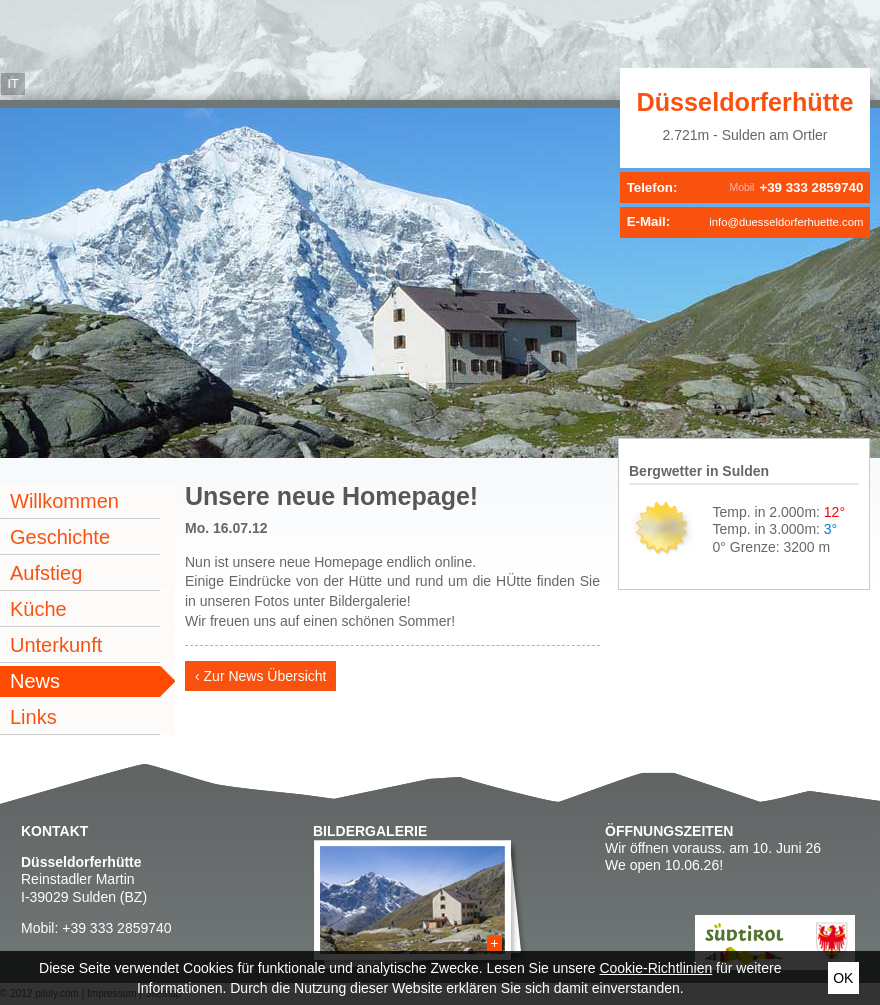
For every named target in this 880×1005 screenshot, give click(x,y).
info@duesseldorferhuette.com (786, 222)
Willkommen (64, 501)
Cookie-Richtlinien (655, 968)
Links (33, 717)
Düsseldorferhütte (745, 102)
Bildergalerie (370, 831)
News (35, 681)
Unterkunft (56, 645)
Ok (843, 978)
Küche (38, 609)
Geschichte (60, 537)
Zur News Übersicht (265, 676)
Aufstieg (46, 573)
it (12, 84)
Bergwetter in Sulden (699, 471)
